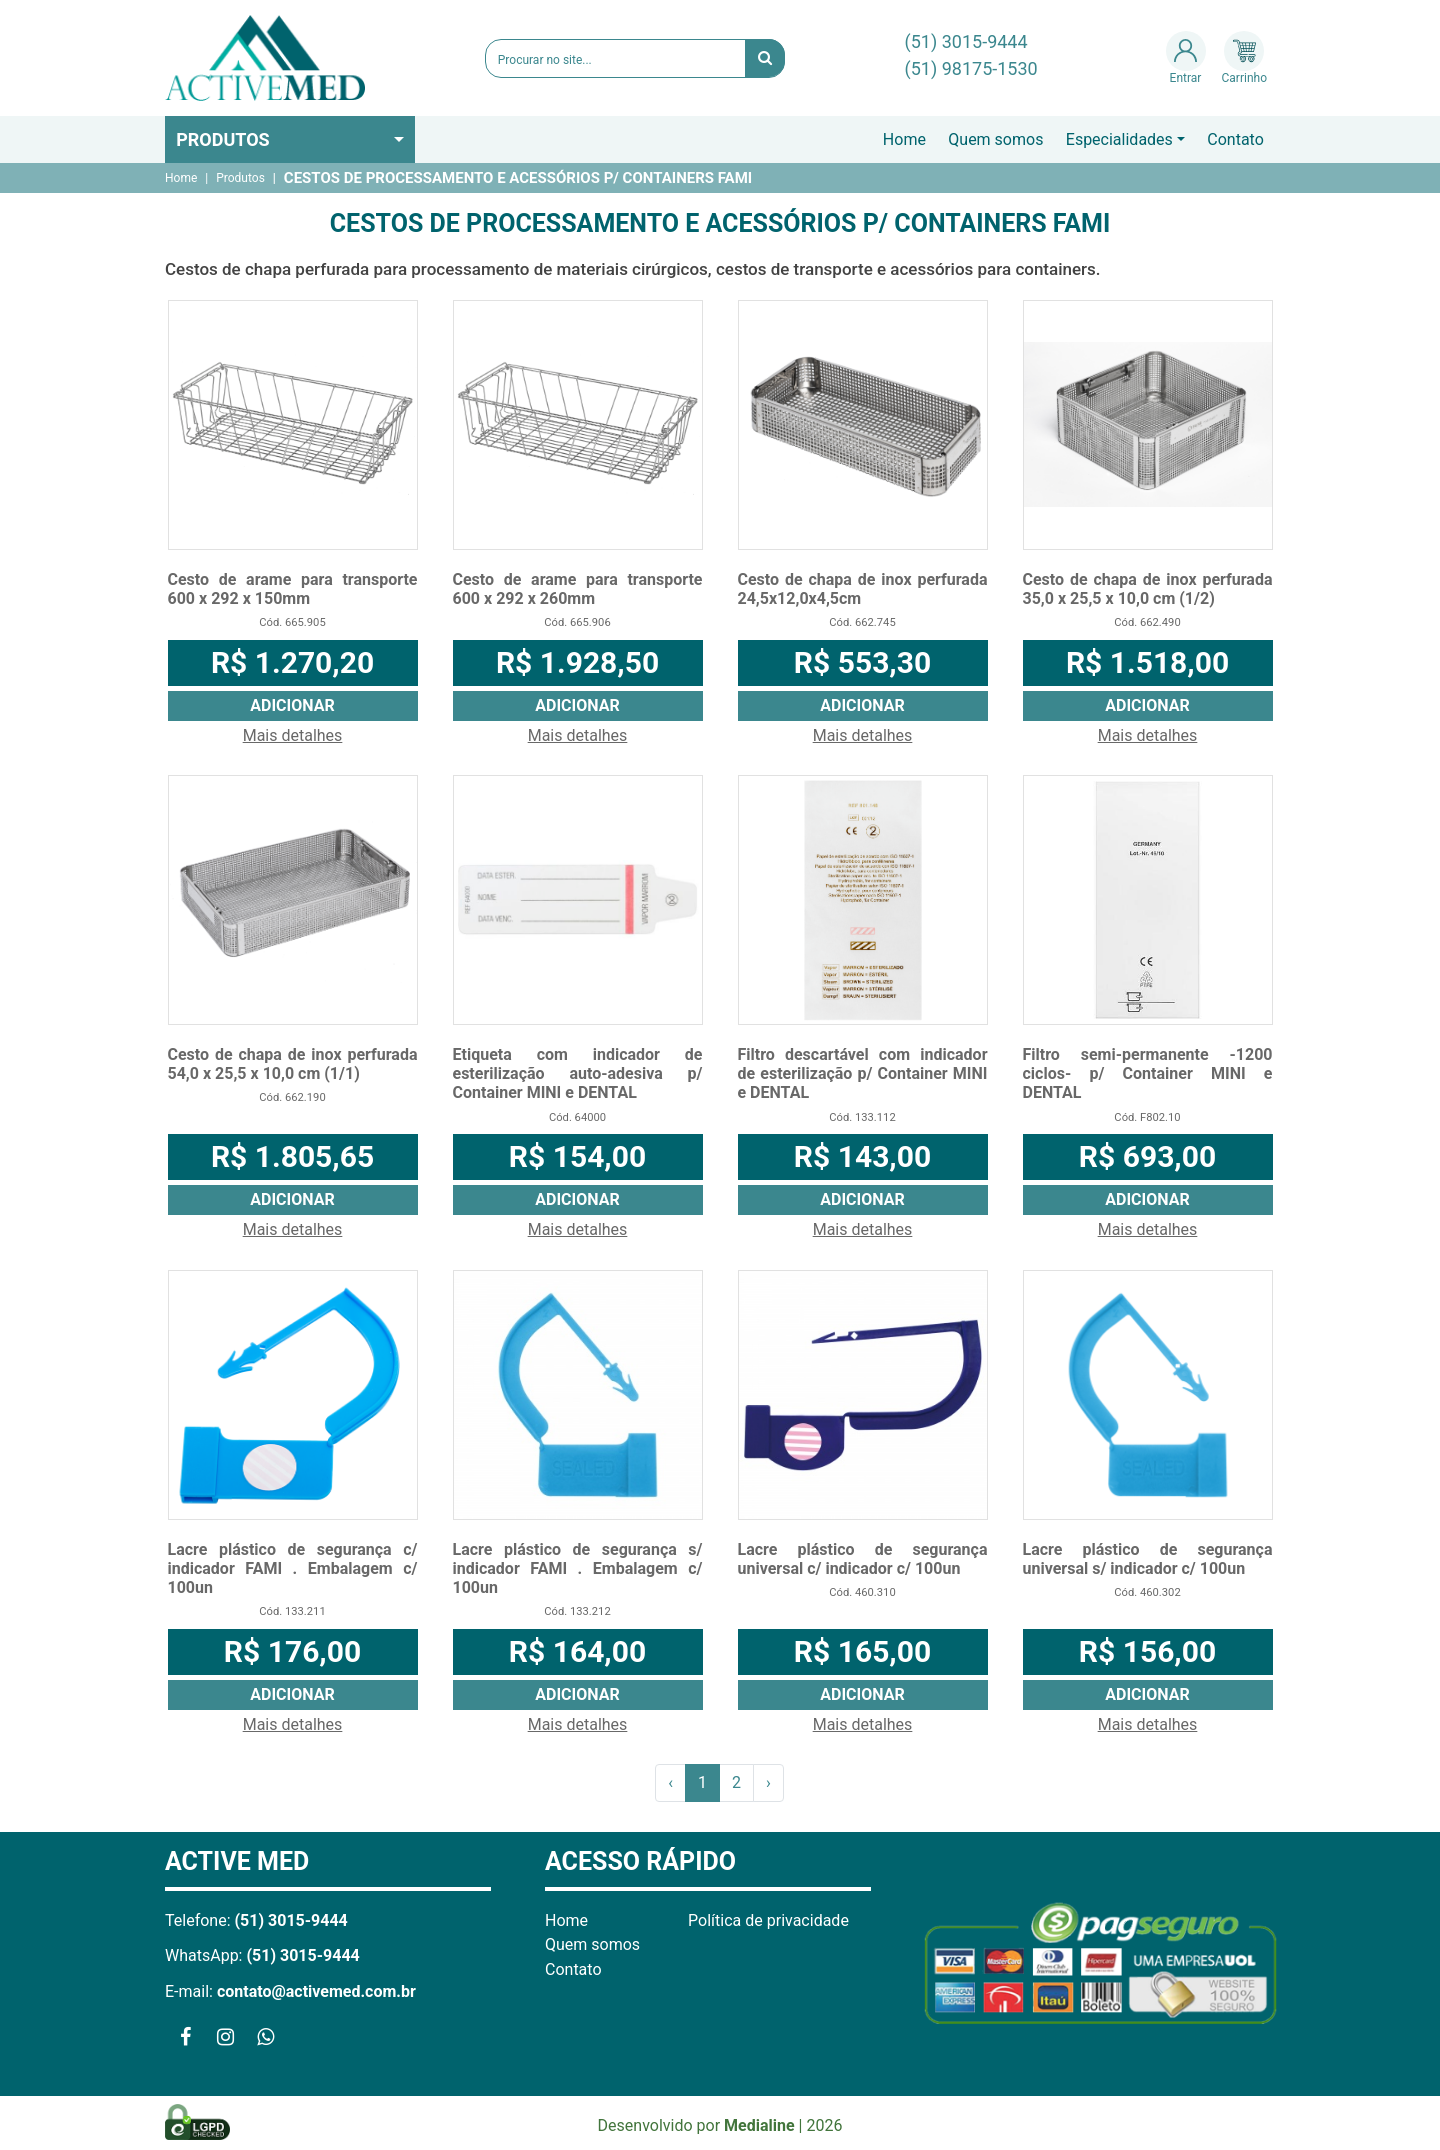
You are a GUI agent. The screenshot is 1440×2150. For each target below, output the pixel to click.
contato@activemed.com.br (316, 1991)
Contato (1235, 139)
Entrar (1186, 58)
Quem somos (995, 139)
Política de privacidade (768, 1920)
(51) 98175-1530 (971, 68)
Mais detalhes (293, 735)
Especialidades (1119, 139)
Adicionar (292, 705)
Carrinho (1244, 58)
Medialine (759, 2125)
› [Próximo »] (768, 1782)
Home (904, 139)
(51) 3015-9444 (966, 41)
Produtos (223, 139)
